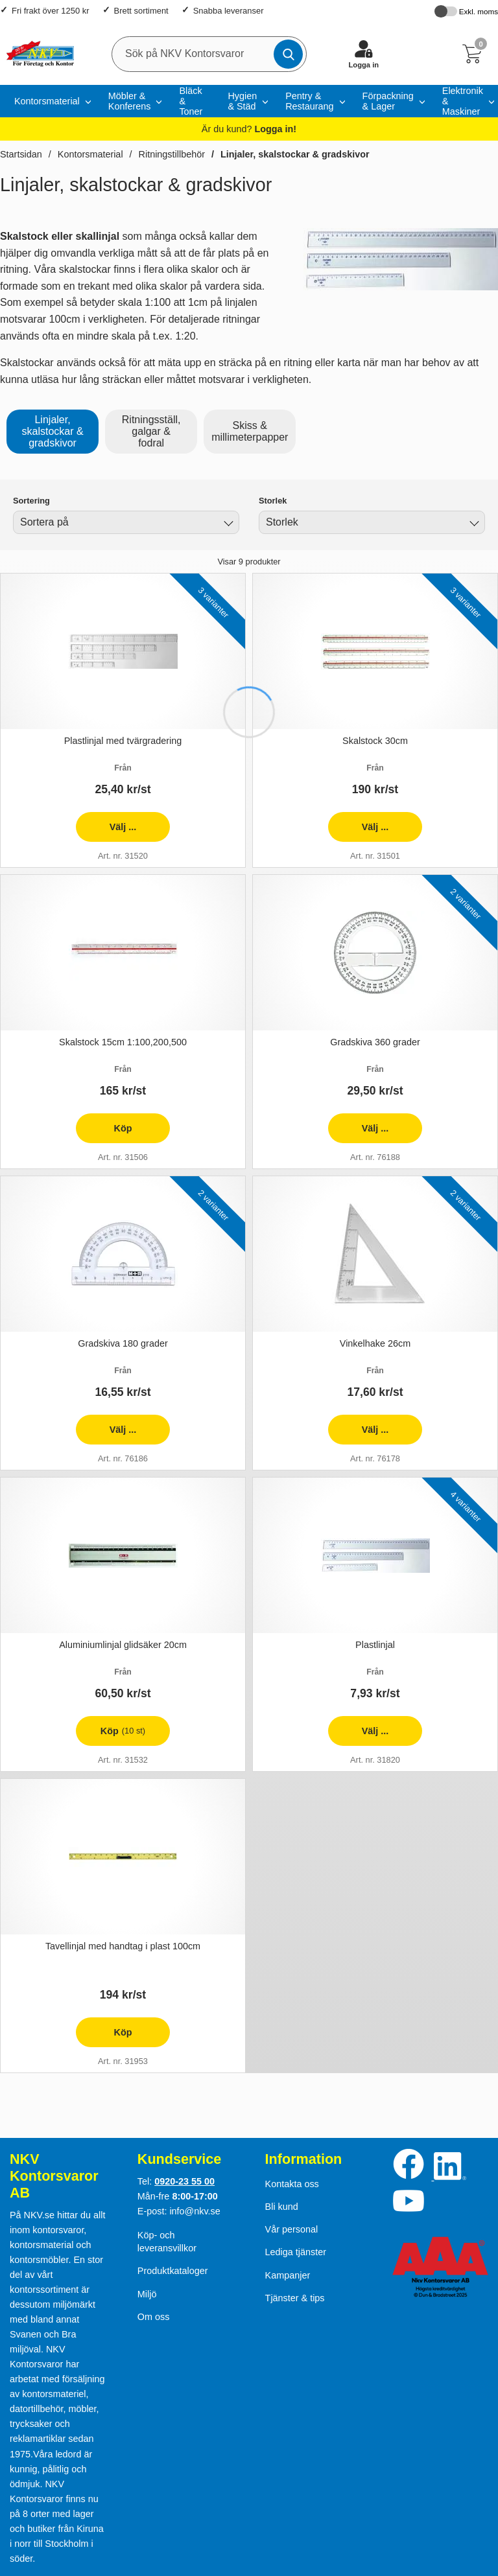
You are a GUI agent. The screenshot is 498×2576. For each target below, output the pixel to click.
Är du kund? (249, 129)
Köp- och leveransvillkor (166, 2241)
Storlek (273, 500)
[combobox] (126, 522)
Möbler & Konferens (129, 101)
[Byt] (227, 524)
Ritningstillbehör (172, 154)
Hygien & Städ (242, 101)
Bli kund (281, 2206)
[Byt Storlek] (472, 524)
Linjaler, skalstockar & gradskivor (295, 154)
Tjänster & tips (295, 2298)
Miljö (147, 2294)
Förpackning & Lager (388, 101)
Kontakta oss (292, 2184)
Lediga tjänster (295, 2252)
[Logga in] (363, 54)
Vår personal (291, 2229)
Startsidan (21, 154)
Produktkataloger (172, 2271)
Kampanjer (288, 2275)
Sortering (31, 500)
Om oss (153, 2317)
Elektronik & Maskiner (462, 101)
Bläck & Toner (190, 101)
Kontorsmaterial (47, 101)
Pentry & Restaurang (309, 101)
